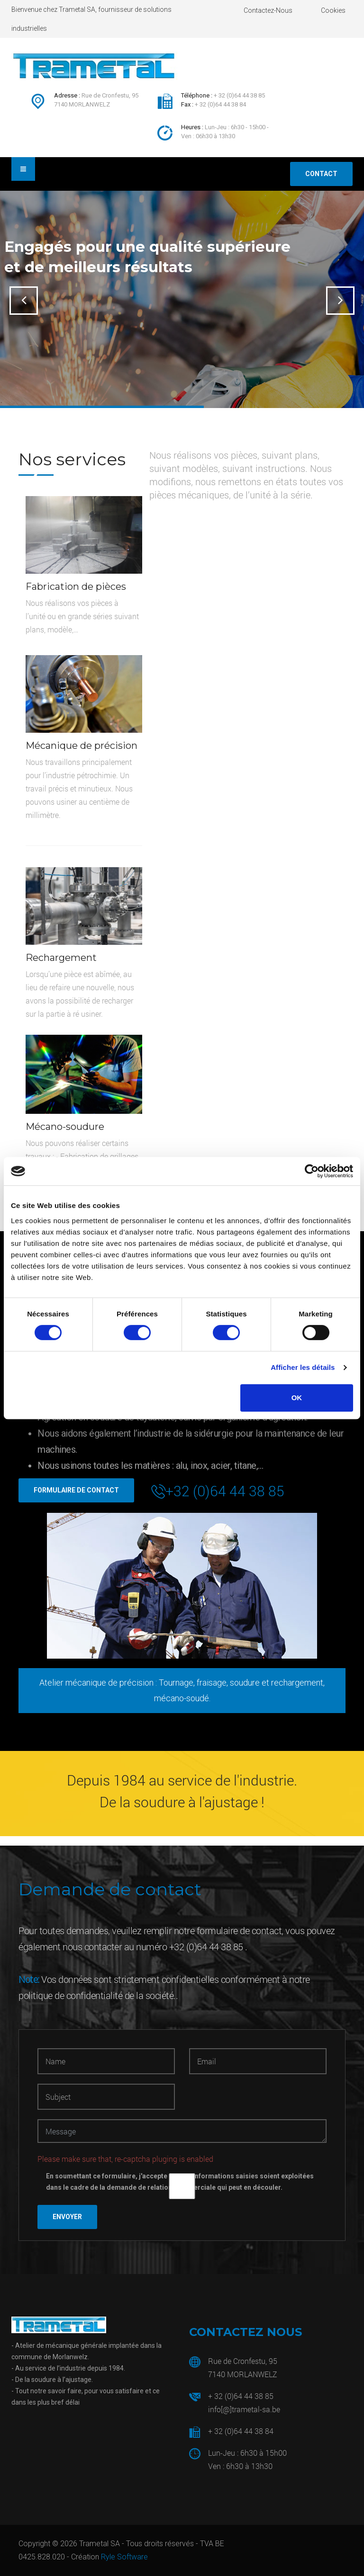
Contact (321, 174)
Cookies (333, 10)
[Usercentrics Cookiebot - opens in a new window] (311, 1171)
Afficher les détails (303, 1367)
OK (296, 1398)
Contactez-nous (268, 10)
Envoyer (67, 2217)
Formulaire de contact (76, 1490)
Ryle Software (124, 2556)
